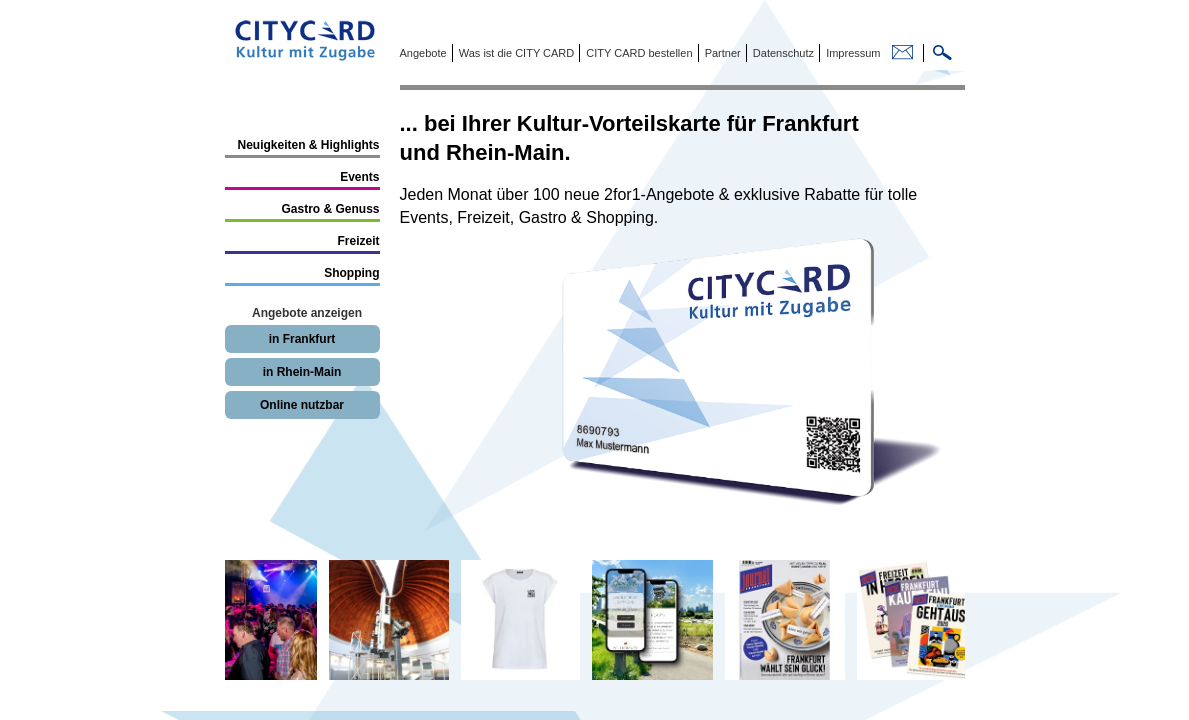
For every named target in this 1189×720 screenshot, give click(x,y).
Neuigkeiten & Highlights (308, 145)
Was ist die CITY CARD (515, 53)
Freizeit (358, 241)
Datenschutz (782, 53)
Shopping (351, 273)
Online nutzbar (302, 405)
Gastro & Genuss (330, 209)
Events (359, 177)
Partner (721, 53)
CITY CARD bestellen (637, 53)
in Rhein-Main (302, 372)
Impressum (851, 53)
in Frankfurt (302, 339)
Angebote (423, 53)
